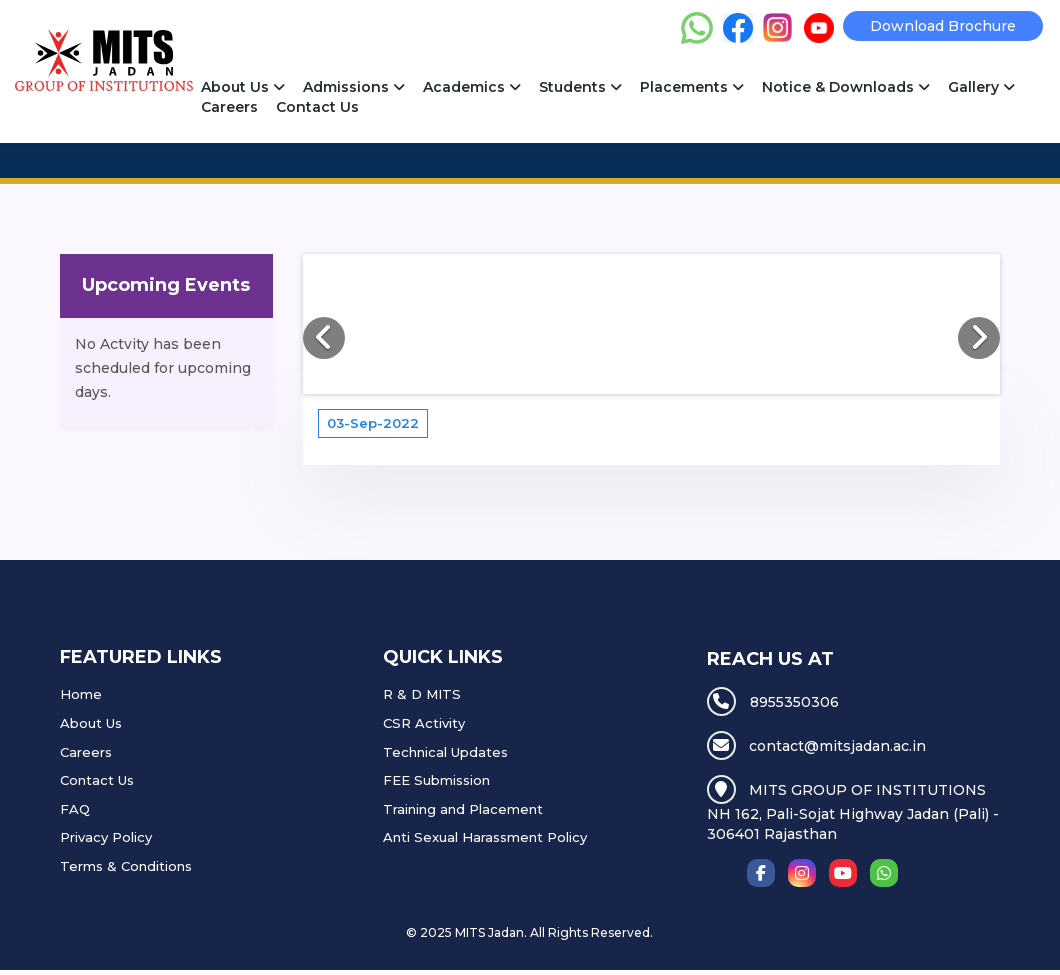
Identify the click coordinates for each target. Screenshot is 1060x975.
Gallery (981, 87)
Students (580, 87)
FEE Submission (436, 780)
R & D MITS (422, 694)
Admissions (354, 87)
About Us (243, 87)
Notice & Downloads (846, 87)
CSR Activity (424, 723)
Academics (472, 87)
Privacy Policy (106, 837)
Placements (692, 87)
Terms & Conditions (126, 866)
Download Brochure (943, 26)
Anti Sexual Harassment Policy (485, 837)
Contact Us (317, 107)
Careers (229, 107)
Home (81, 694)
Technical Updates (445, 752)
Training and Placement (463, 809)
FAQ (75, 809)
